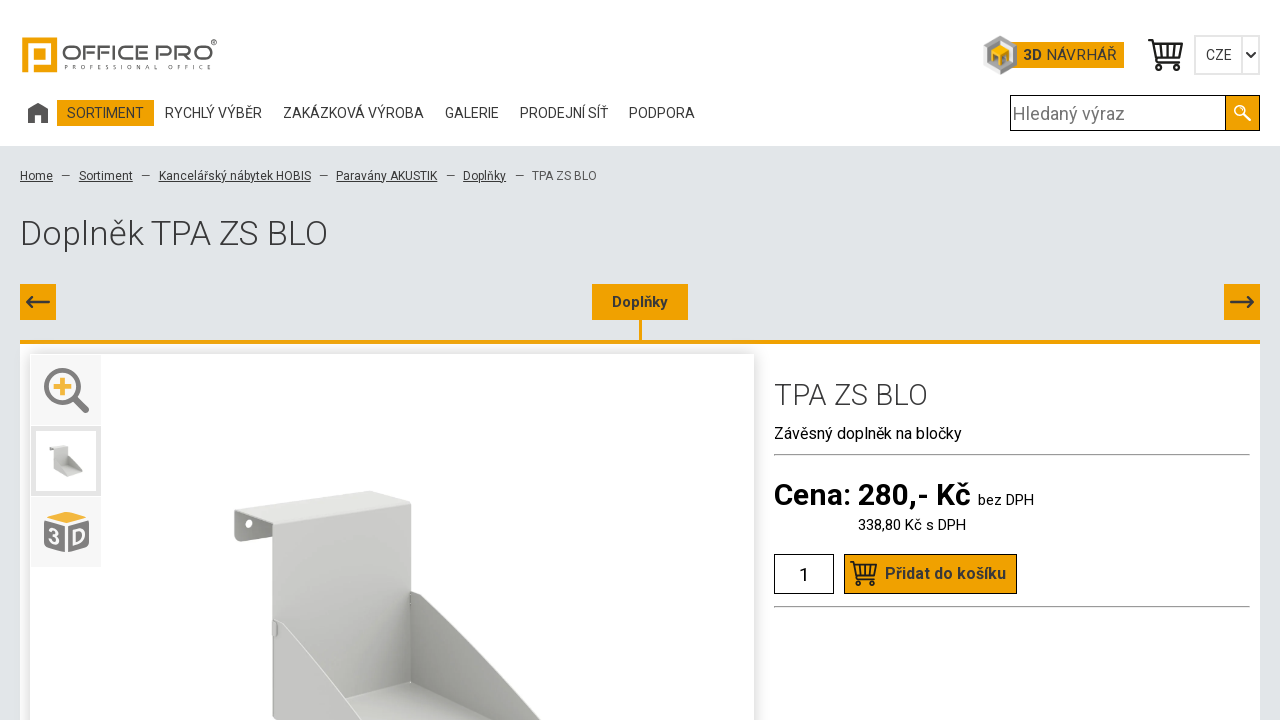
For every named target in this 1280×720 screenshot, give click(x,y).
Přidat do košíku (945, 573)
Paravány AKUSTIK (386, 176)
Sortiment (106, 176)
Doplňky (484, 176)
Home (36, 176)
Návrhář (1069, 55)
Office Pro (120, 55)
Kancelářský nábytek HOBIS (235, 176)
